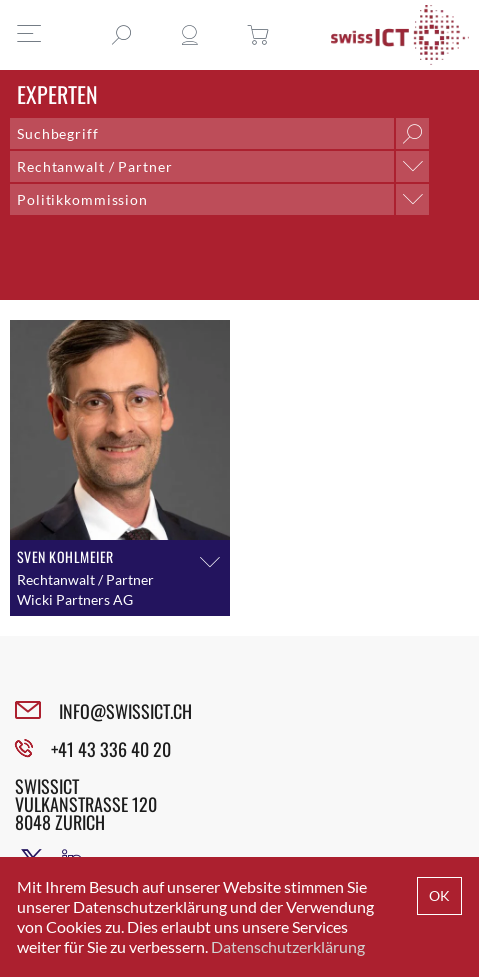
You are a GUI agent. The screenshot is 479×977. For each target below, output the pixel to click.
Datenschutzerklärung (288, 946)
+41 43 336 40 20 (111, 749)
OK (439, 895)
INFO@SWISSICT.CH (125, 711)
